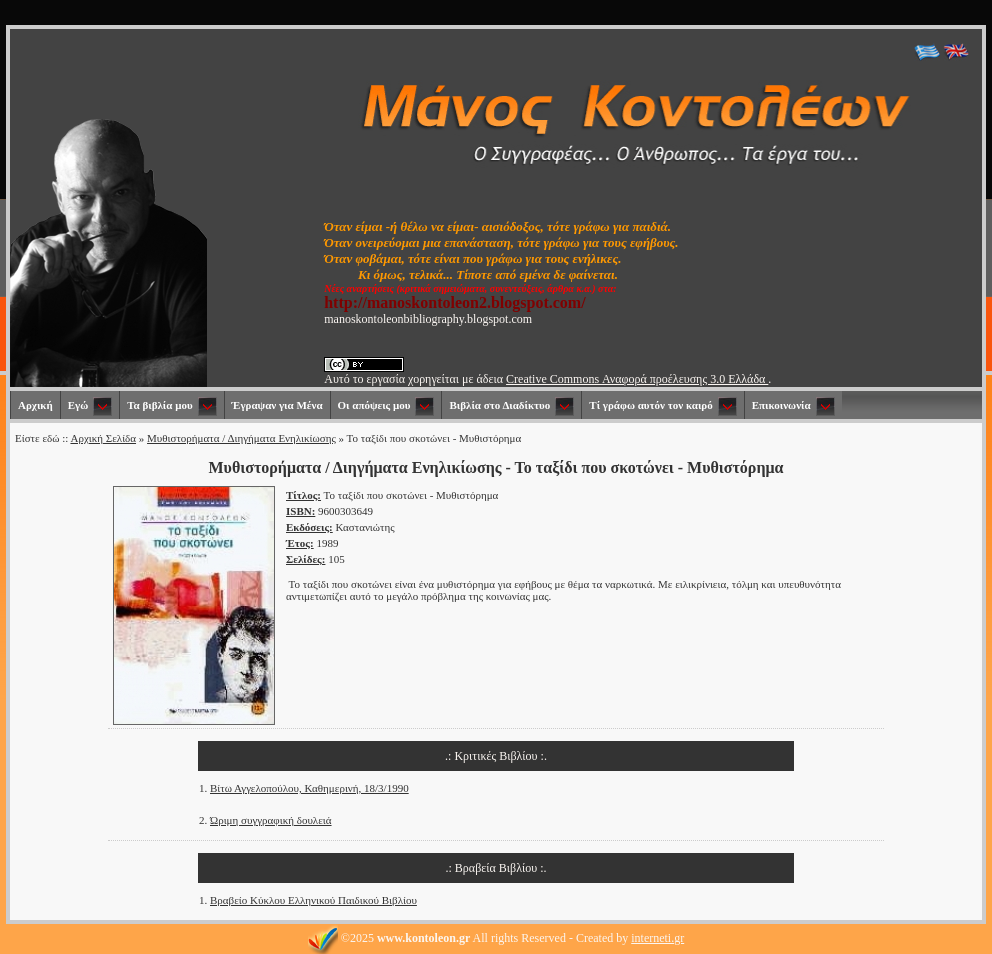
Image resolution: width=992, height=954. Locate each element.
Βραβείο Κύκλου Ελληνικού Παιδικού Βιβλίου (313, 900)
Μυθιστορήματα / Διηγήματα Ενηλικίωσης (241, 438)
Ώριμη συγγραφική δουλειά (271, 820)
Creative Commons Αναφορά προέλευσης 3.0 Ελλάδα (637, 379)
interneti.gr (657, 938)
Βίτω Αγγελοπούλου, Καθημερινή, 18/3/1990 (309, 788)
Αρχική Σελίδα (103, 438)
